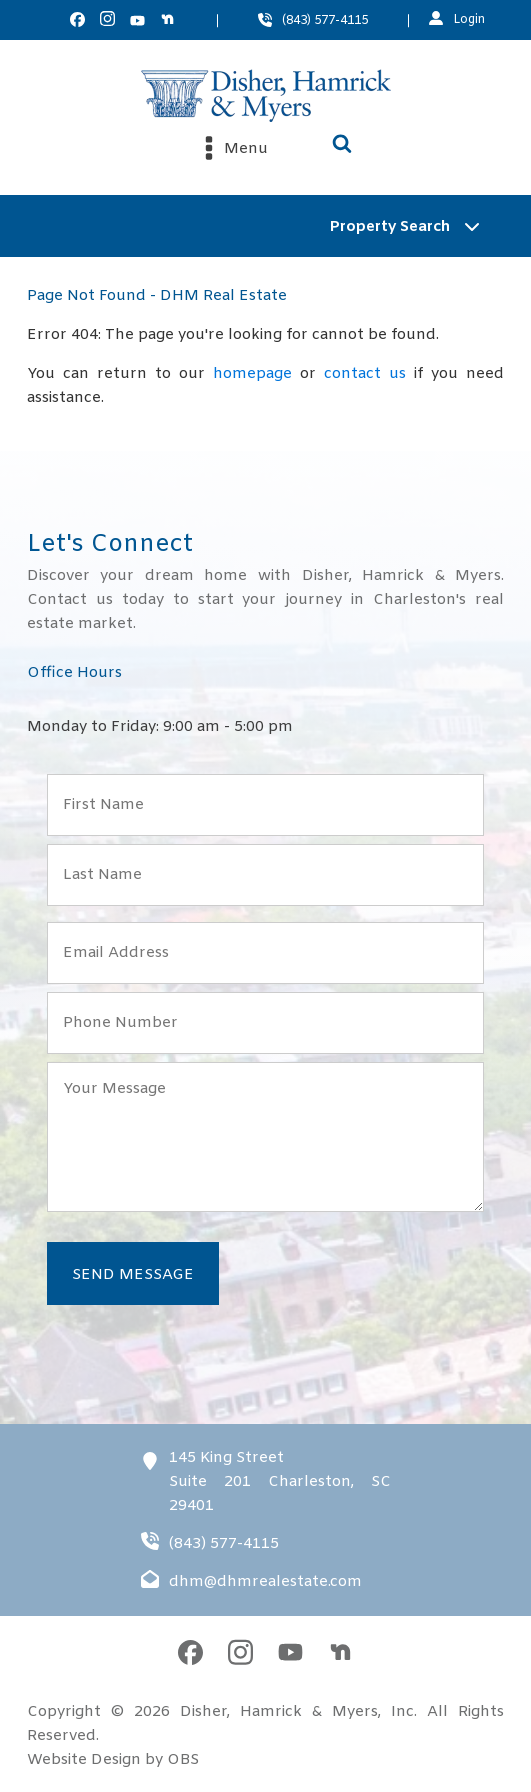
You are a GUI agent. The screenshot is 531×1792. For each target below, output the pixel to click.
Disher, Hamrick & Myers (279, 1712)
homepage (252, 374)
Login (469, 20)
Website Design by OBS (113, 1760)
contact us (365, 374)
